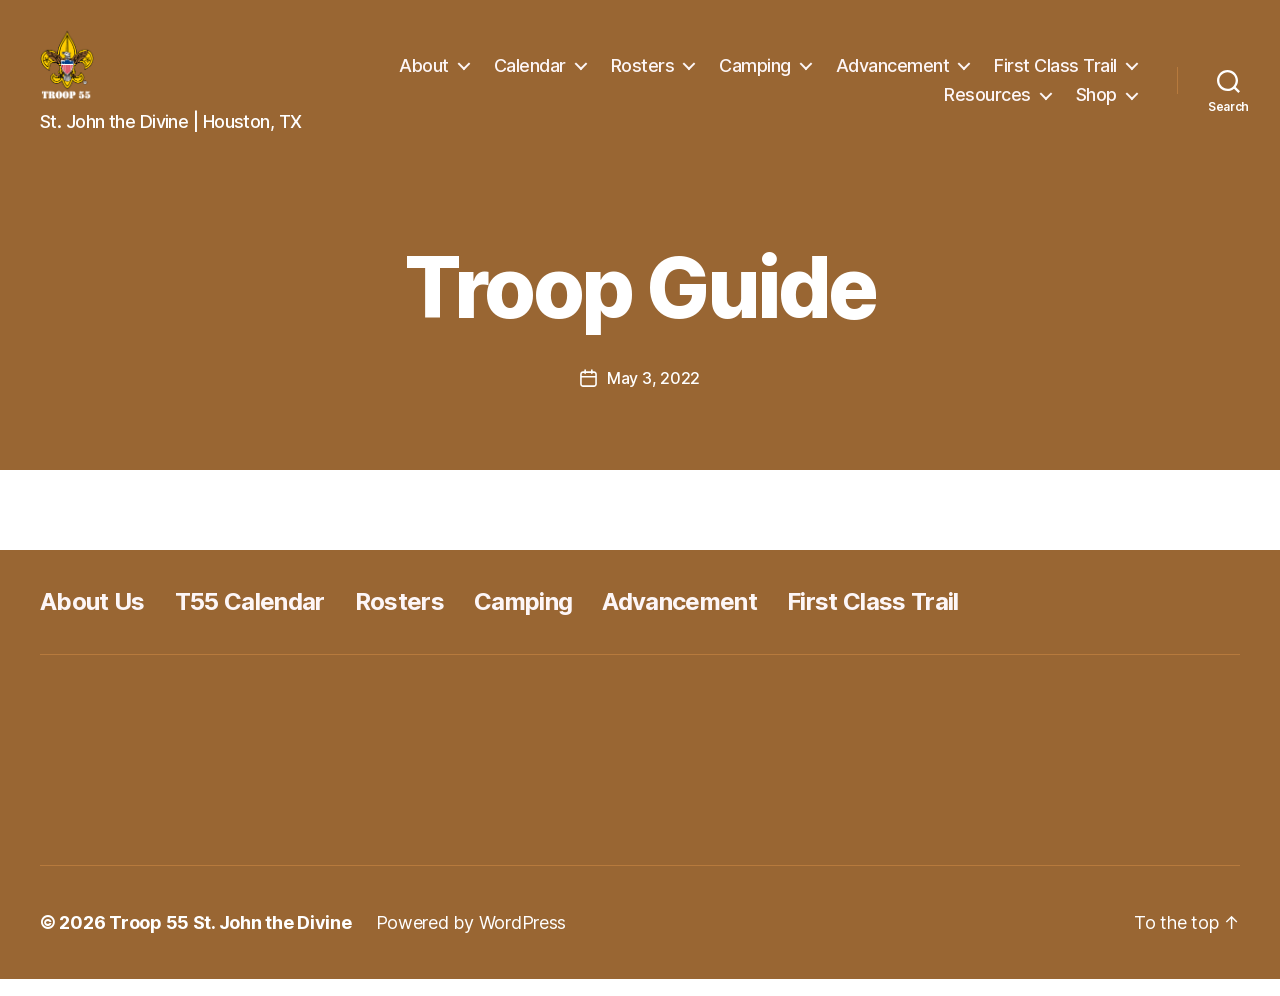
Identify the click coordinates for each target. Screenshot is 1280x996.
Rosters (643, 73)
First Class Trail (1055, 73)
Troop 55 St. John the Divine (230, 939)
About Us (92, 618)
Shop (1096, 102)
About (424, 73)
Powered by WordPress (471, 939)
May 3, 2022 (653, 395)
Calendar (530, 73)
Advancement (893, 73)
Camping (755, 73)
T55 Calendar (250, 618)
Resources (987, 102)
